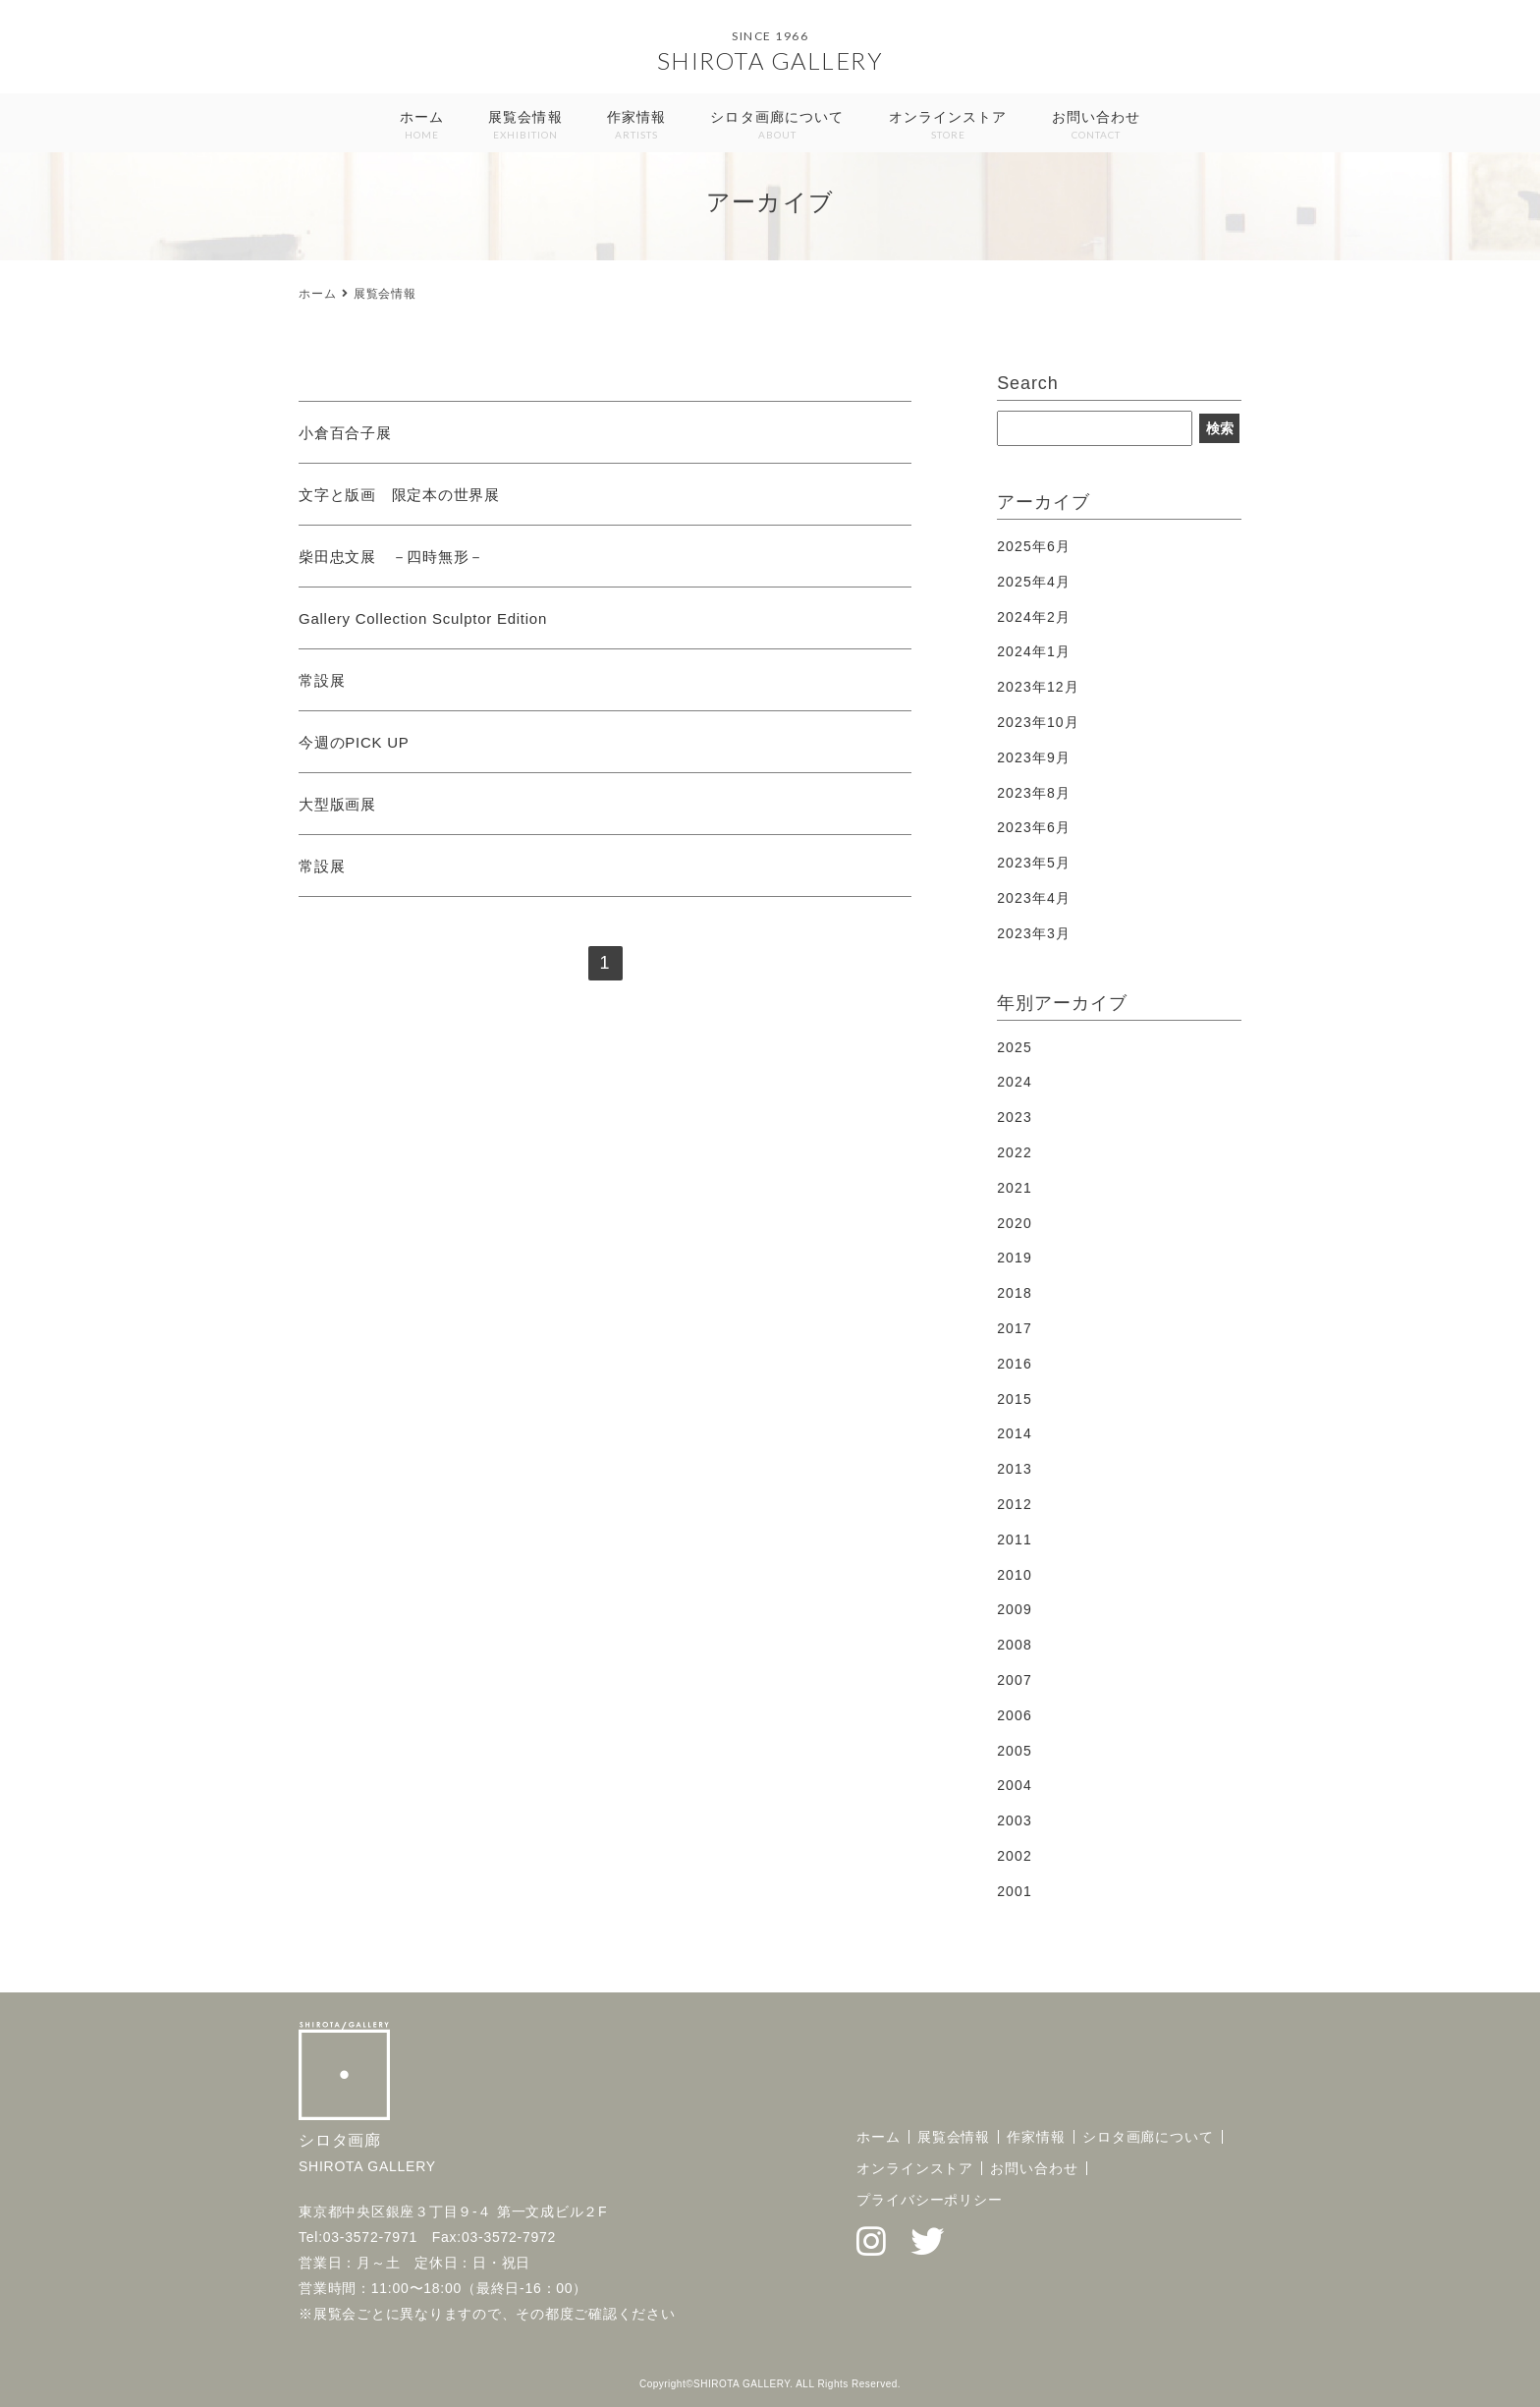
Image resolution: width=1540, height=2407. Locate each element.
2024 (1014, 1082)
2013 (1014, 1469)
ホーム (422, 126)
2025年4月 (1034, 581)
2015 (1014, 1399)
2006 (1014, 1715)
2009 (1014, 1609)
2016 (1014, 1363)
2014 (1014, 1433)
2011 (1014, 1539)
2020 (1014, 1223)
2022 (1014, 1152)
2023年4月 (1034, 898)
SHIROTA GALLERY (770, 60)
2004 (1014, 1785)
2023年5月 (1034, 862)
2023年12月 (1038, 687)
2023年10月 (1038, 722)
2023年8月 (1034, 793)
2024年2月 (1034, 617)
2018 (1014, 1293)
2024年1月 (1034, 651)
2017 (1014, 1328)
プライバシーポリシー (929, 2200)
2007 (1014, 1680)
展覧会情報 (525, 126)
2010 (1014, 1575)
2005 (1014, 1751)
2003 (1014, 1820)
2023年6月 (1034, 827)
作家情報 (636, 126)
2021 (1014, 1188)
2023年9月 (1034, 757)
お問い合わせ (1096, 126)
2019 (1014, 1257)
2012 (1014, 1504)
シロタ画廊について (777, 126)
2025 (1014, 1047)
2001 (1014, 1891)
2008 (1014, 1644)
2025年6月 (1034, 546)
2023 (1014, 1117)
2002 (1014, 1856)
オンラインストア (948, 126)
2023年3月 (1034, 933)
